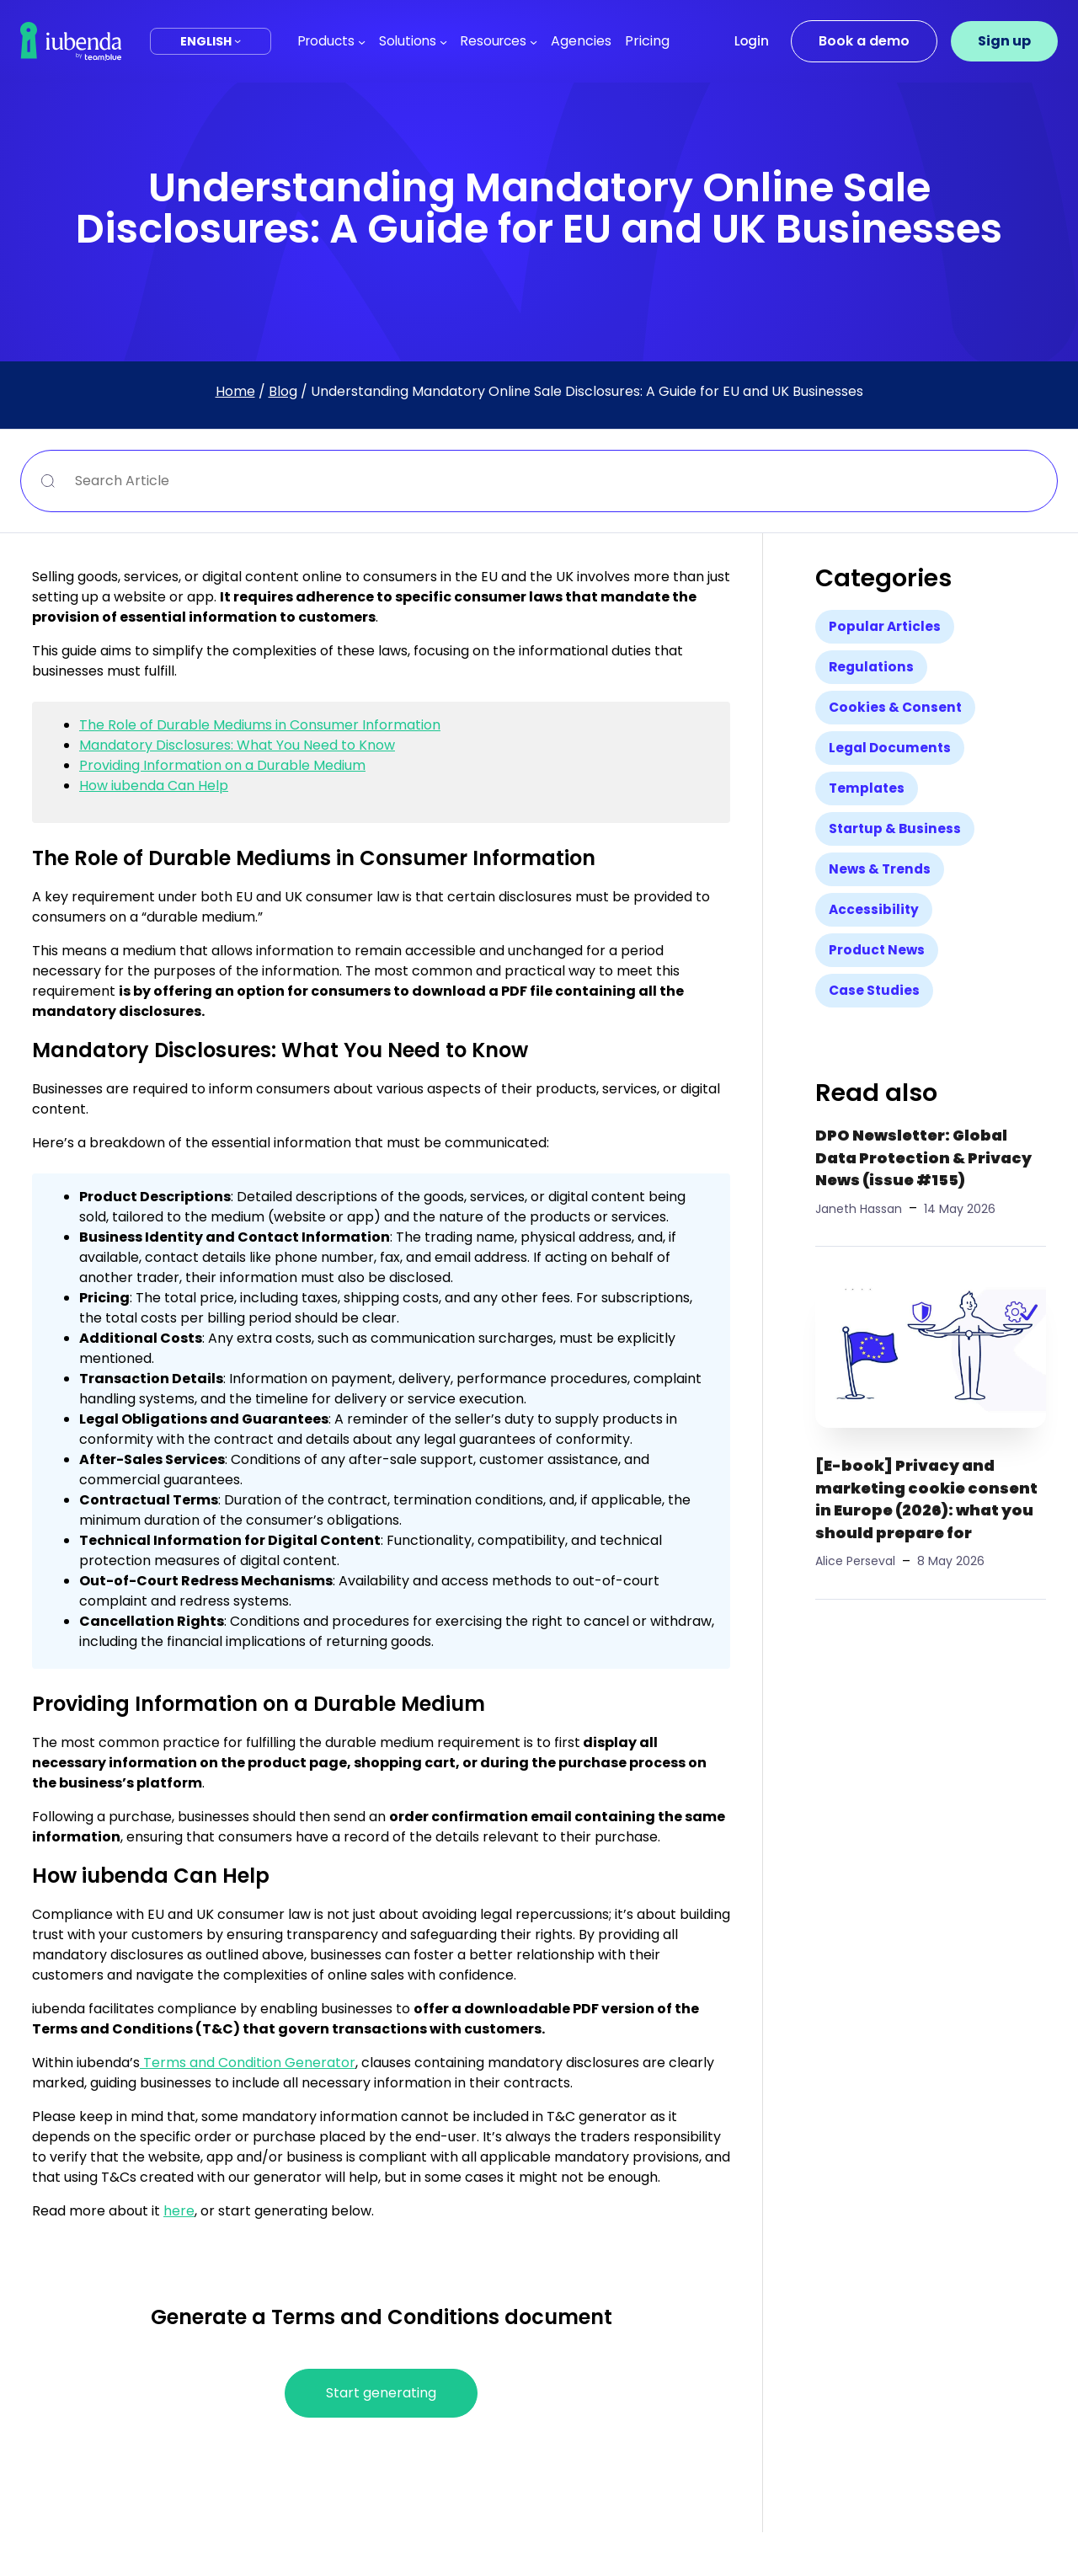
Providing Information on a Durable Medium (222, 765)
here (179, 2211)
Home (235, 391)
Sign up (1004, 41)
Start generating (381, 2392)
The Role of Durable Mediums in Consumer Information (259, 725)
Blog (283, 391)
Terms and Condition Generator (247, 2062)
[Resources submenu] (533, 41)
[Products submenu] (362, 41)
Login (751, 41)
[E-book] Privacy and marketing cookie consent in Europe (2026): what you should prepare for (926, 1499)
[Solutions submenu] (443, 41)
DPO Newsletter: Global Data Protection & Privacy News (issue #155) (923, 1158)
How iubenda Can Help (153, 785)
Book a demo (864, 41)
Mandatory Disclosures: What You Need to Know (237, 745)
